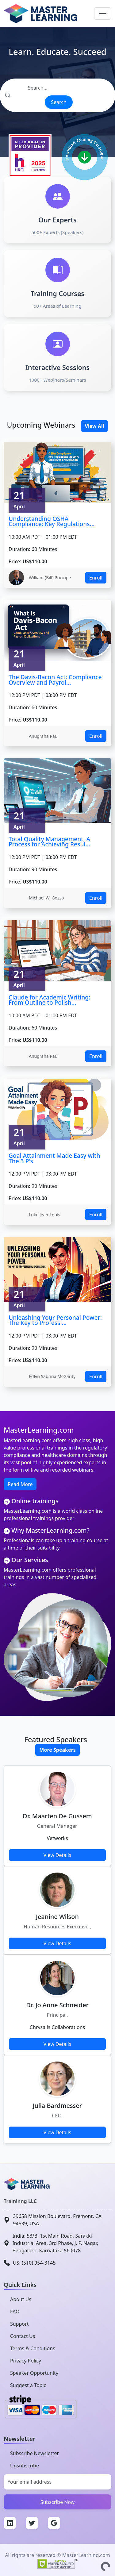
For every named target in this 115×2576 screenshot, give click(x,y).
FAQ (14, 2311)
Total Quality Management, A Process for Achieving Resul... (49, 842)
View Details (57, 1855)
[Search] (57, 87)
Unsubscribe (24, 2465)
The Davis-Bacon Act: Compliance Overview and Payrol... (55, 680)
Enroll (95, 577)
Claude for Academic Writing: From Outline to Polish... (49, 1000)
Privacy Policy (25, 2360)
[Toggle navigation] (102, 13)
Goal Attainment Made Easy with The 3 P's (54, 1158)
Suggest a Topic (28, 2385)
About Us (20, 2299)
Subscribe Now (57, 2502)
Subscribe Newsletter (34, 2453)
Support (19, 2323)
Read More (20, 1484)
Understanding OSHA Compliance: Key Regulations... (51, 521)
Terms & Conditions (32, 2348)
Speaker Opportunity (34, 2373)
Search (59, 102)
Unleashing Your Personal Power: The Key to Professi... (55, 1320)
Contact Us (22, 2336)
